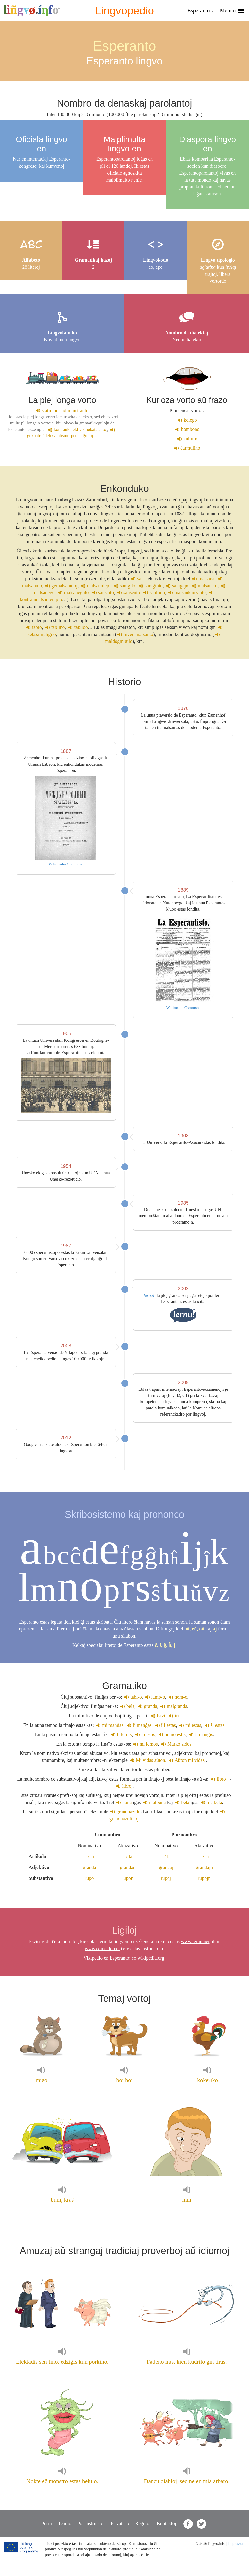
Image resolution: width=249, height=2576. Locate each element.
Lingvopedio (124, 10)
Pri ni (46, 2523)
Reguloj (143, 2523)
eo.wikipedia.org (148, 1957)
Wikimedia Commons (66, 864)
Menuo (232, 11)
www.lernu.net (195, 1941)
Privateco (120, 2523)
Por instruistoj (91, 2523)
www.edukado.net (102, 1948)
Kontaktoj (166, 2523)
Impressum (236, 2543)
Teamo (64, 2523)
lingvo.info (32, 10)
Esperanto (200, 11)
